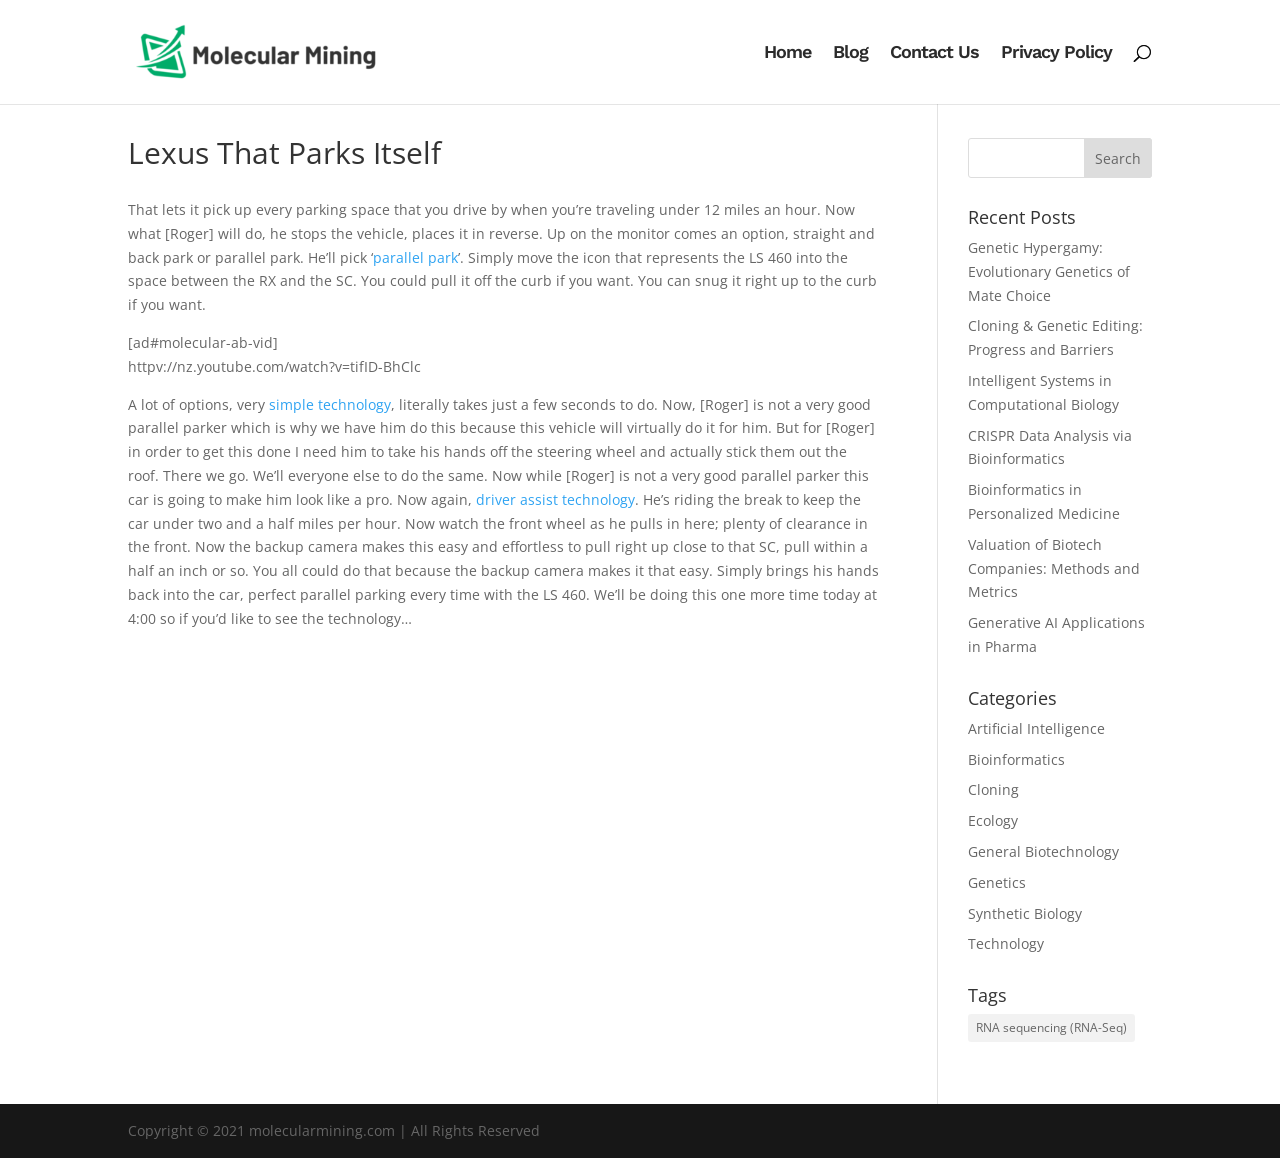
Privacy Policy (1056, 53)
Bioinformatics (1016, 759)
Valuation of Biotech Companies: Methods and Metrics (1054, 568)
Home (787, 53)
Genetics (997, 882)
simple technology (330, 404)
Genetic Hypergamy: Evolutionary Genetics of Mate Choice (1049, 271)
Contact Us (934, 53)
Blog (850, 53)
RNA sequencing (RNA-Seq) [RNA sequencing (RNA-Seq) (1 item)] (1051, 1027)
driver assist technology (555, 499)
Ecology (993, 820)
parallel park (415, 257)
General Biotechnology (1043, 851)
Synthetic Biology (1025, 913)
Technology (1006, 943)
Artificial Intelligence (1036, 728)
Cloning (993, 789)
